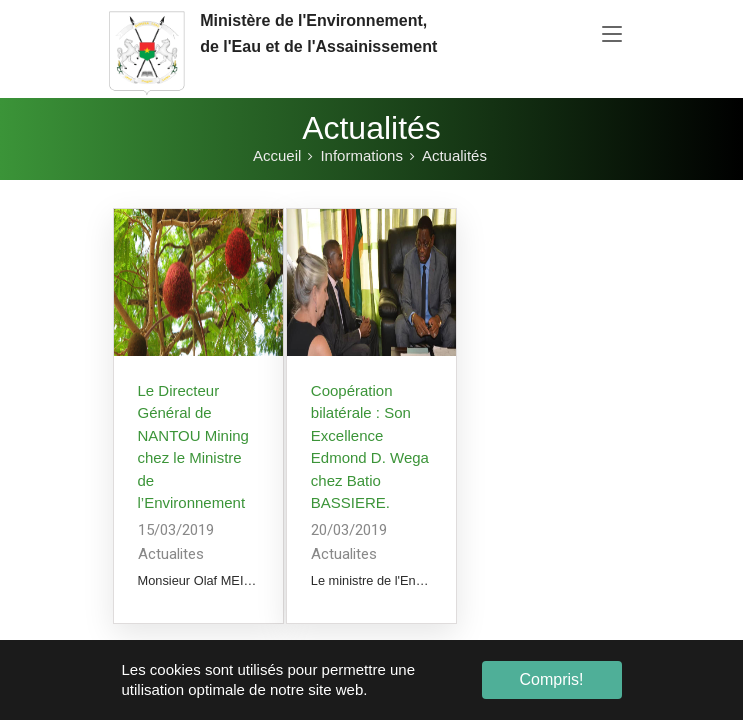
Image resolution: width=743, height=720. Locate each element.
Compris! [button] (551, 679)
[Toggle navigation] (612, 35)
